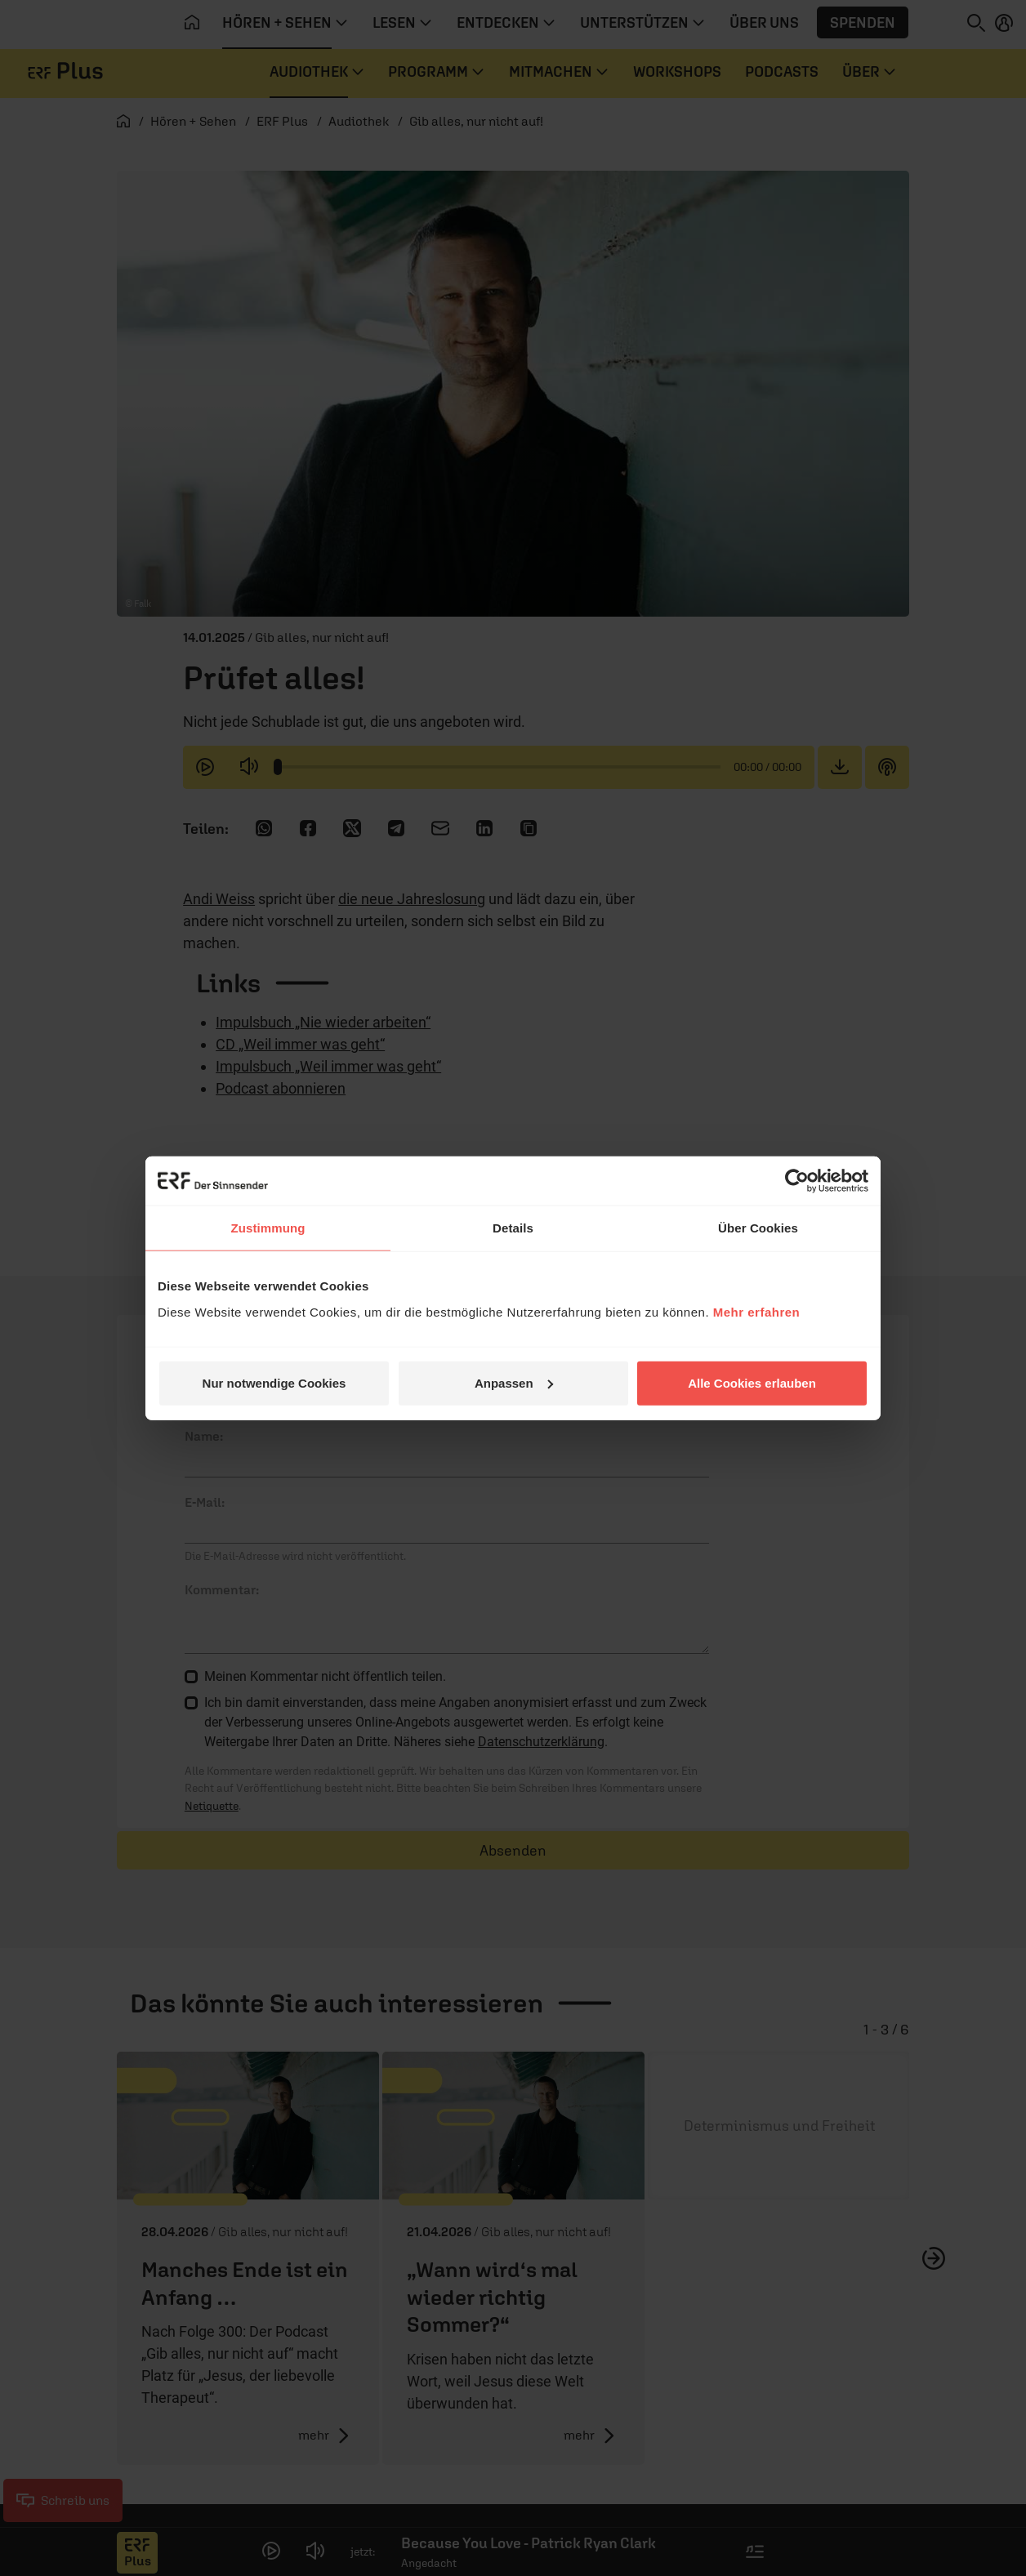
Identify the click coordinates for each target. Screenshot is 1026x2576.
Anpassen (514, 1382)
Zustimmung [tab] (268, 1228)
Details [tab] (513, 1228)
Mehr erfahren (757, 1311)
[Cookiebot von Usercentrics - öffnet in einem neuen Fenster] (796, 1181)
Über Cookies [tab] (758, 1228)
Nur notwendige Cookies (274, 1382)
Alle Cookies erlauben (752, 1382)
